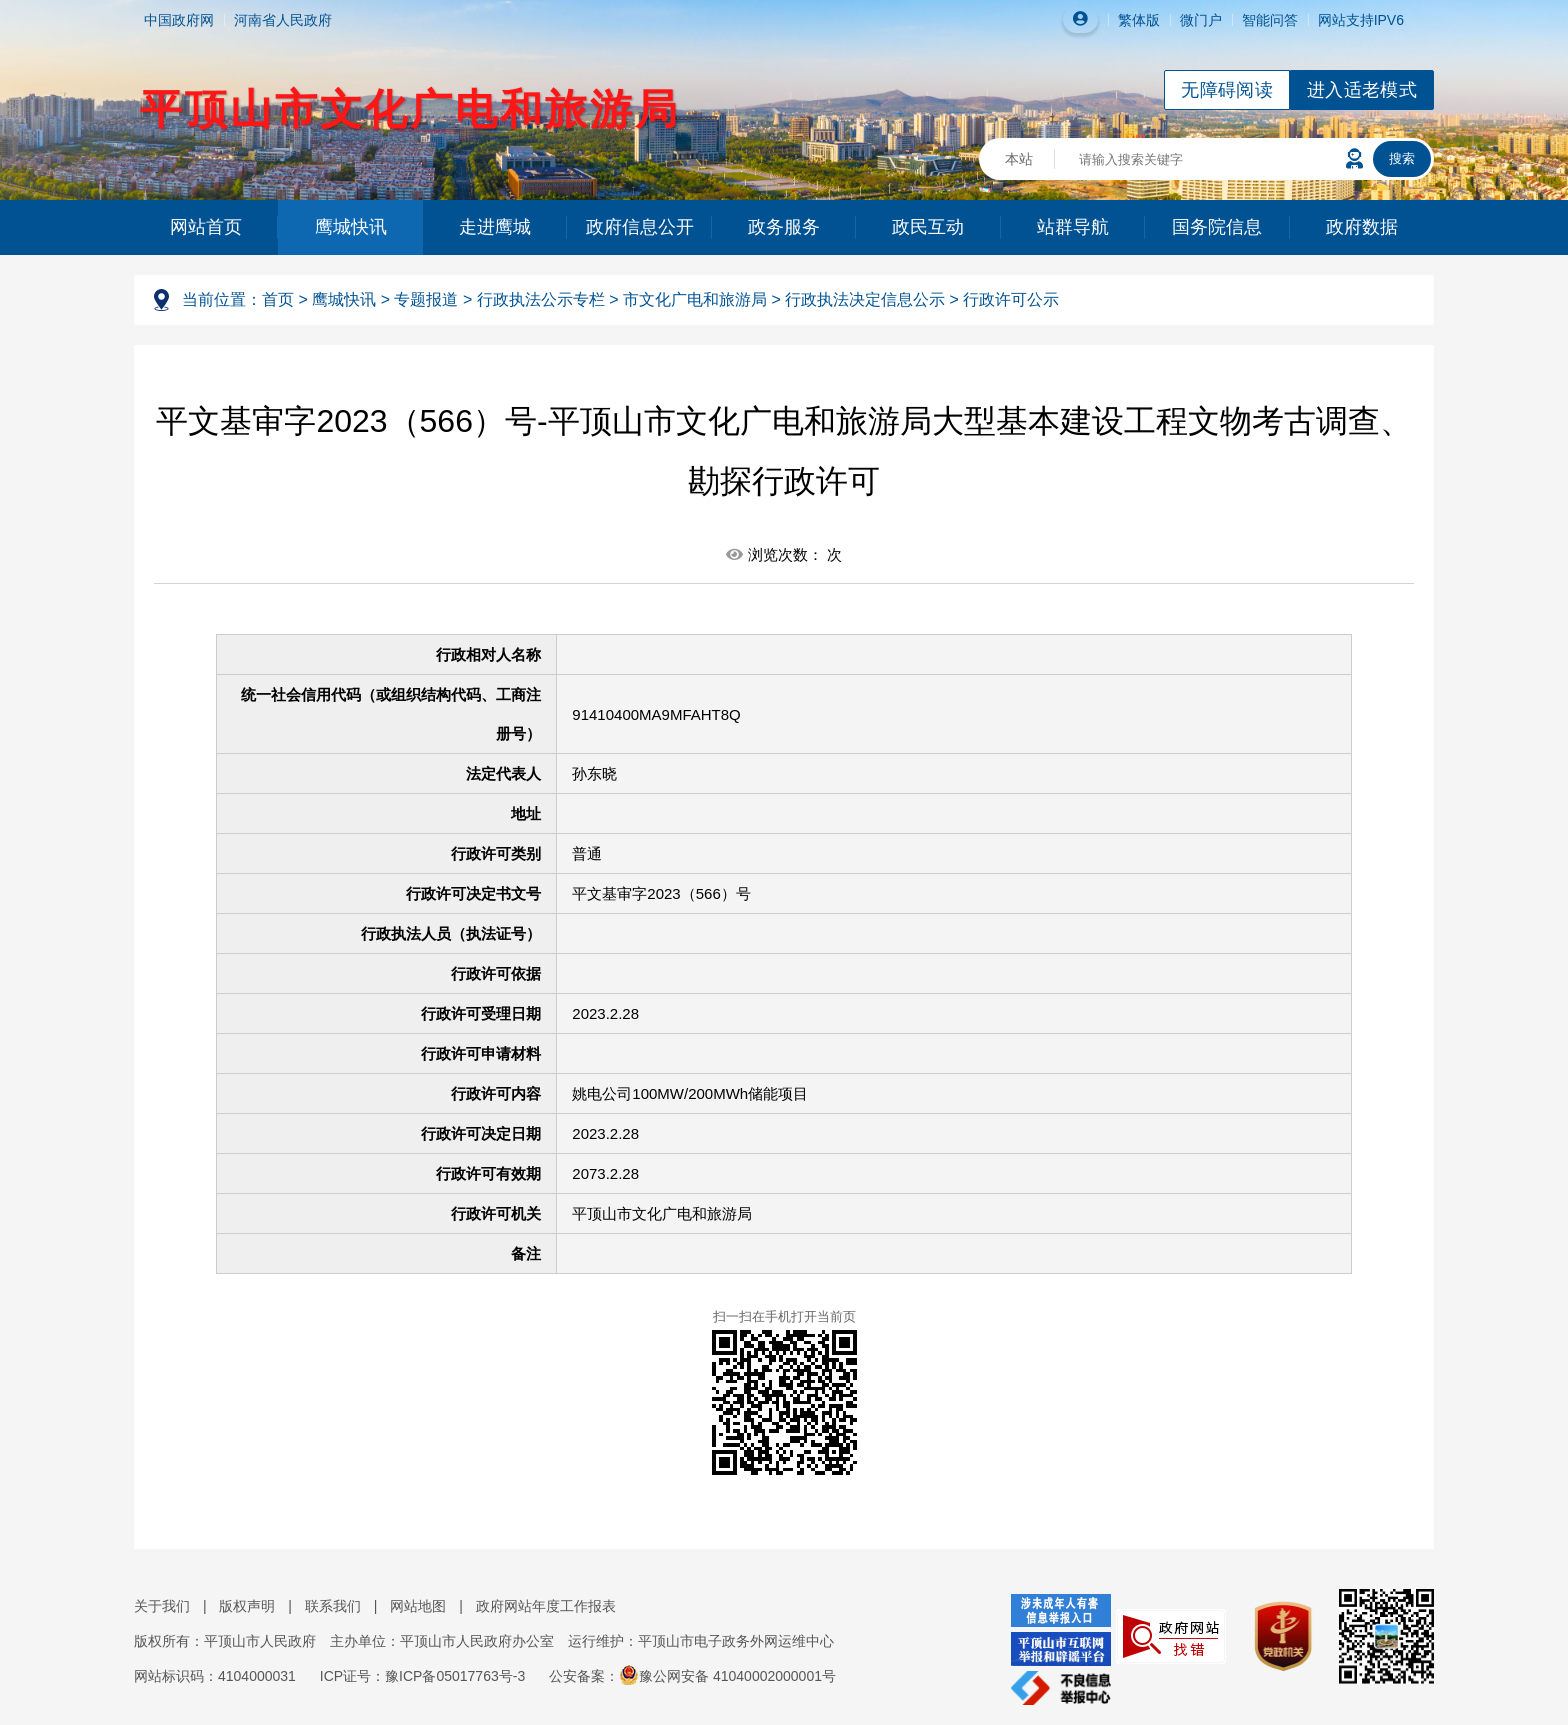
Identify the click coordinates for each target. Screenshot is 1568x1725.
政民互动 (928, 227)
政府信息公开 (640, 227)
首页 (278, 299)
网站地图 (418, 1606)
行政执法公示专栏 (541, 299)
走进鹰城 (495, 227)
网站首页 (206, 227)
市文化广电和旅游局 (695, 299)
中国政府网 (179, 20)
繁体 (1132, 20)
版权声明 (247, 1606)
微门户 (1201, 20)
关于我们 (162, 1606)
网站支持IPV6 (1361, 20)
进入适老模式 (1362, 90)
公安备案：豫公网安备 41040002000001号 (692, 1676)
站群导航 (1073, 227)
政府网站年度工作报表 (546, 1606)
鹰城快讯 (351, 227)
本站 (1019, 159)
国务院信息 (1217, 227)
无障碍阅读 (1227, 90)
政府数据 (1362, 227)
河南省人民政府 (283, 20)
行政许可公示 (1011, 299)
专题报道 (426, 299)
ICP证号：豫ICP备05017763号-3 (422, 1676)
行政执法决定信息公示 (865, 299)
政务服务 (784, 227)
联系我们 (333, 1606)
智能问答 (1270, 20)
